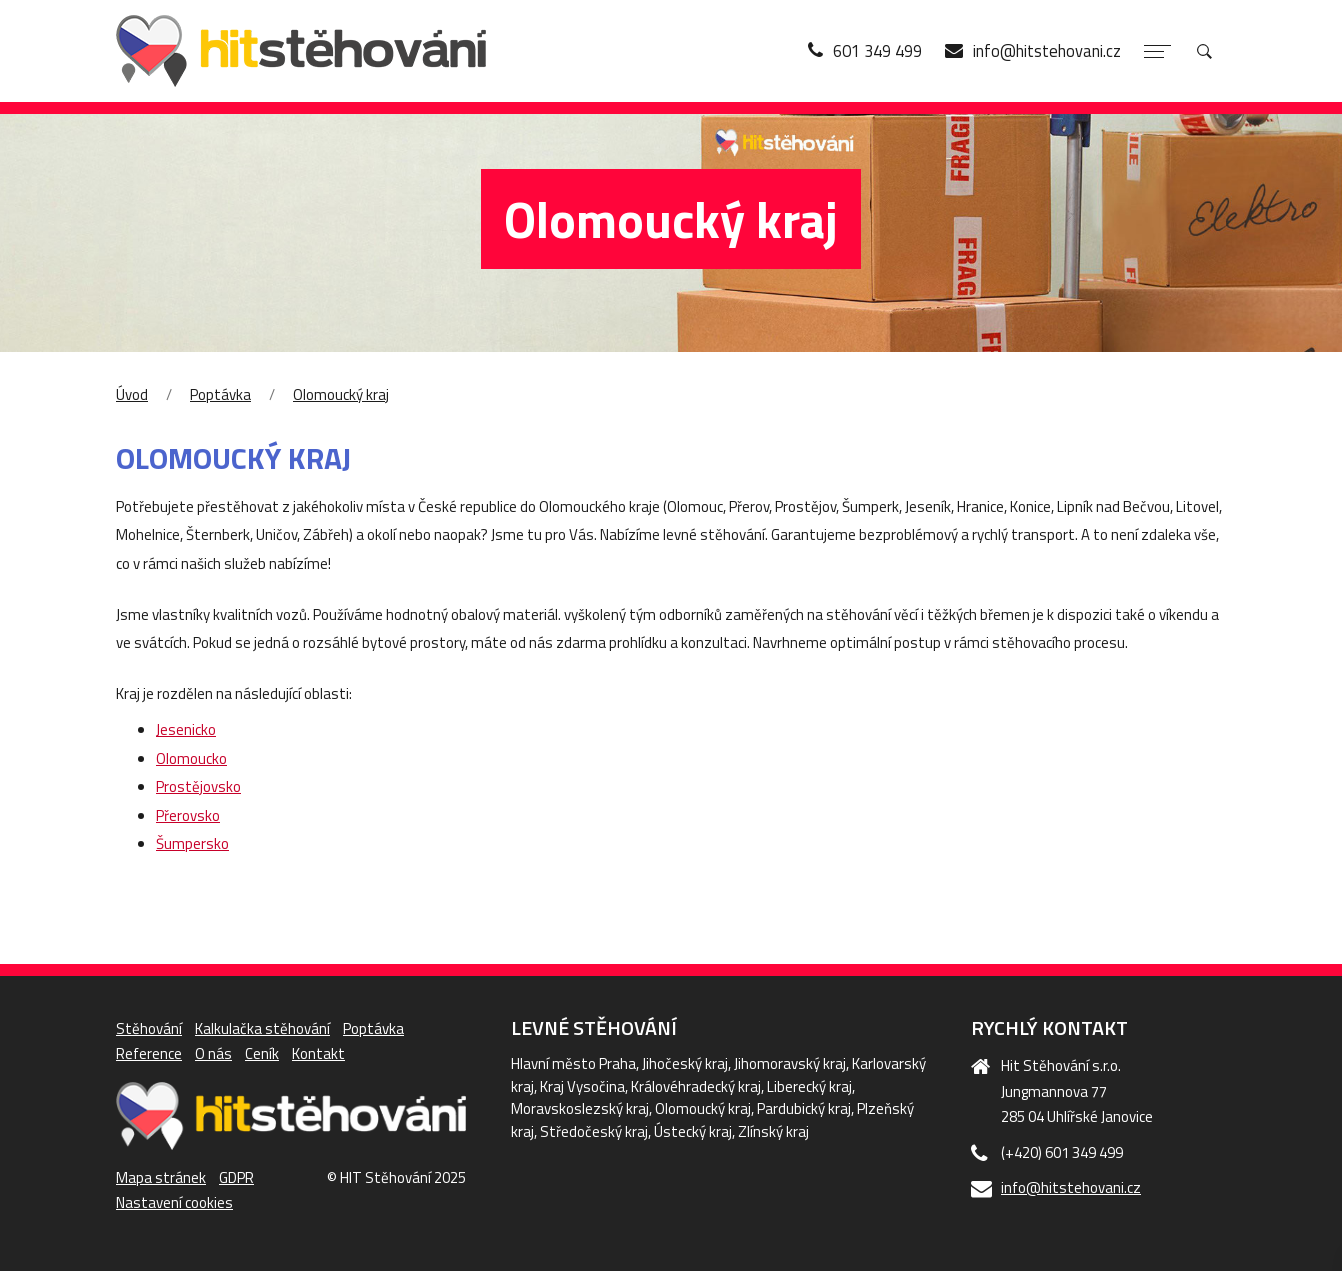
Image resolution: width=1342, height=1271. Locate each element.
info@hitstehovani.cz (1071, 1187)
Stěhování (149, 1028)
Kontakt (318, 1053)
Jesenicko (186, 729)
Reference (149, 1053)
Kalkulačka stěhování (262, 1028)
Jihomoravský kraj (790, 1063)
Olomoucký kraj (341, 394)
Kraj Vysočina (582, 1086)
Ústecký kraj (693, 1131)
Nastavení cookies (174, 1202)
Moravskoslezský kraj (580, 1108)
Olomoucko (191, 758)
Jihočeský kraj (685, 1063)
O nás (213, 1053)
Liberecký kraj (809, 1086)
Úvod (132, 394)
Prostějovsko (198, 786)
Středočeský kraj (594, 1131)
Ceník (262, 1053)
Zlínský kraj (773, 1131)
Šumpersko (192, 843)
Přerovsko (188, 815)
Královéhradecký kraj (696, 1086)
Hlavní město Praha (573, 1063)
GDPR (236, 1177)
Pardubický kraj (804, 1108)
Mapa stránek (161, 1177)
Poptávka (220, 394)
